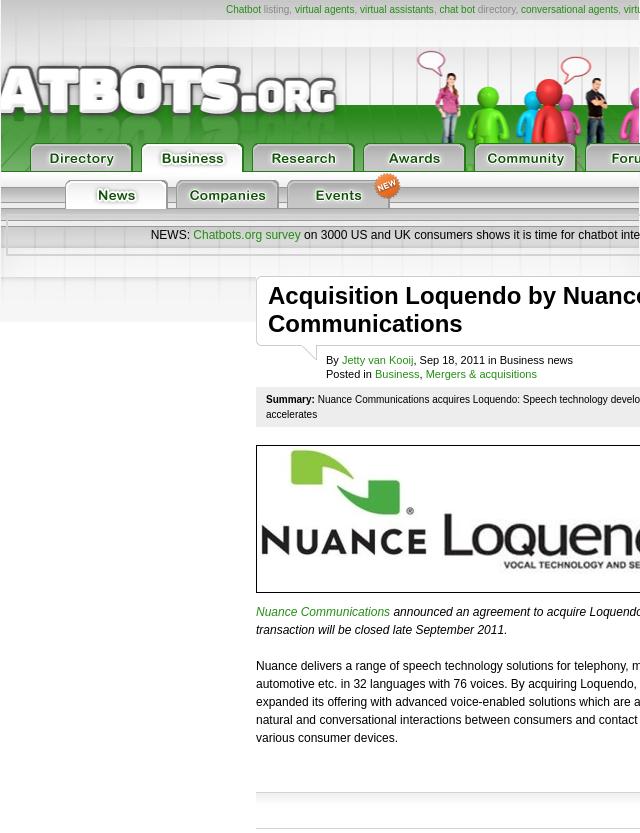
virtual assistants (397, 9)
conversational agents (569, 9)
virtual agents (324, 9)
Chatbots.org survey (246, 235)
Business (397, 374)
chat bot (457, 9)
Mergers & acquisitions (481, 374)
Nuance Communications (323, 612)
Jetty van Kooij (378, 360)
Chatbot (243, 9)
